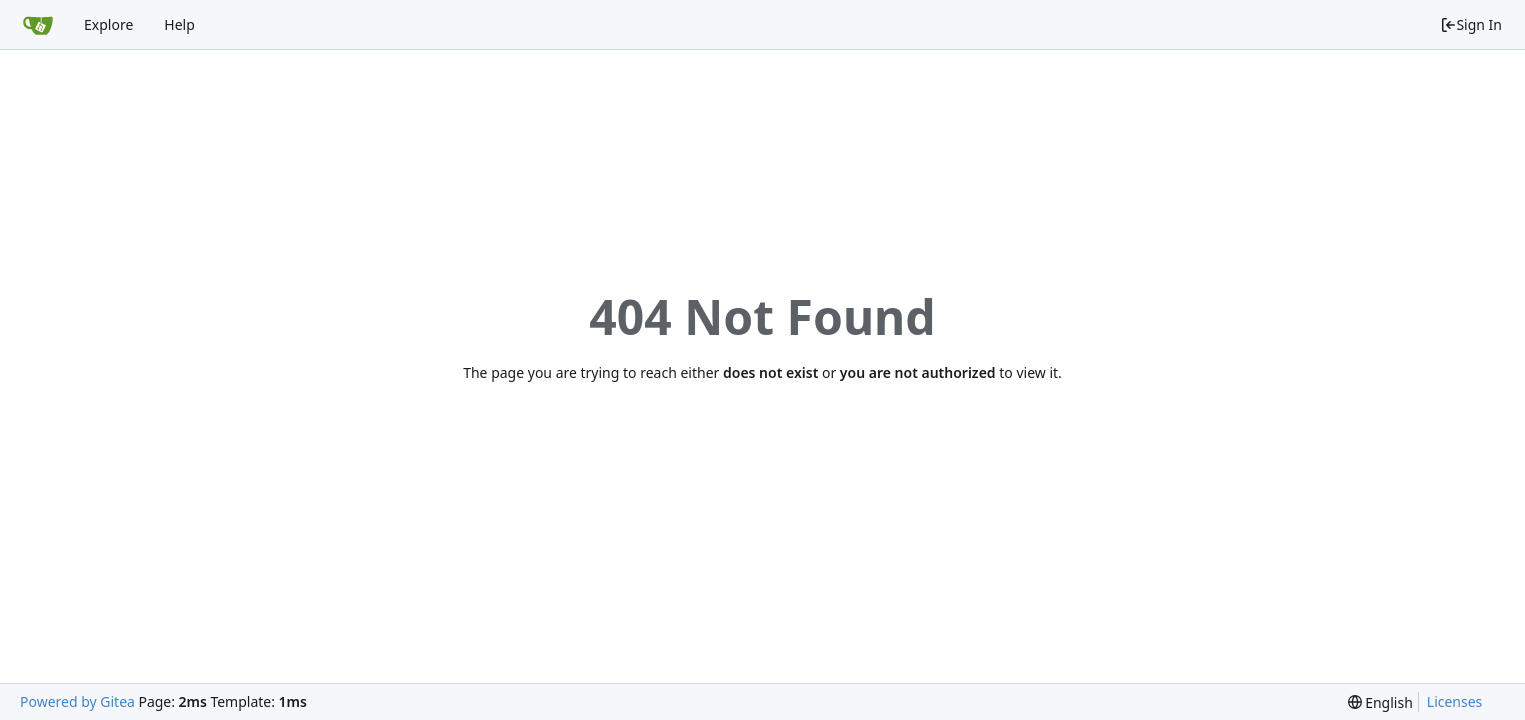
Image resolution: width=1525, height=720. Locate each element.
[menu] (1380, 702)
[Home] (38, 25)
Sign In (1471, 24)
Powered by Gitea (77, 701)
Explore (108, 24)
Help (179, 24)
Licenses (1455, 701)
